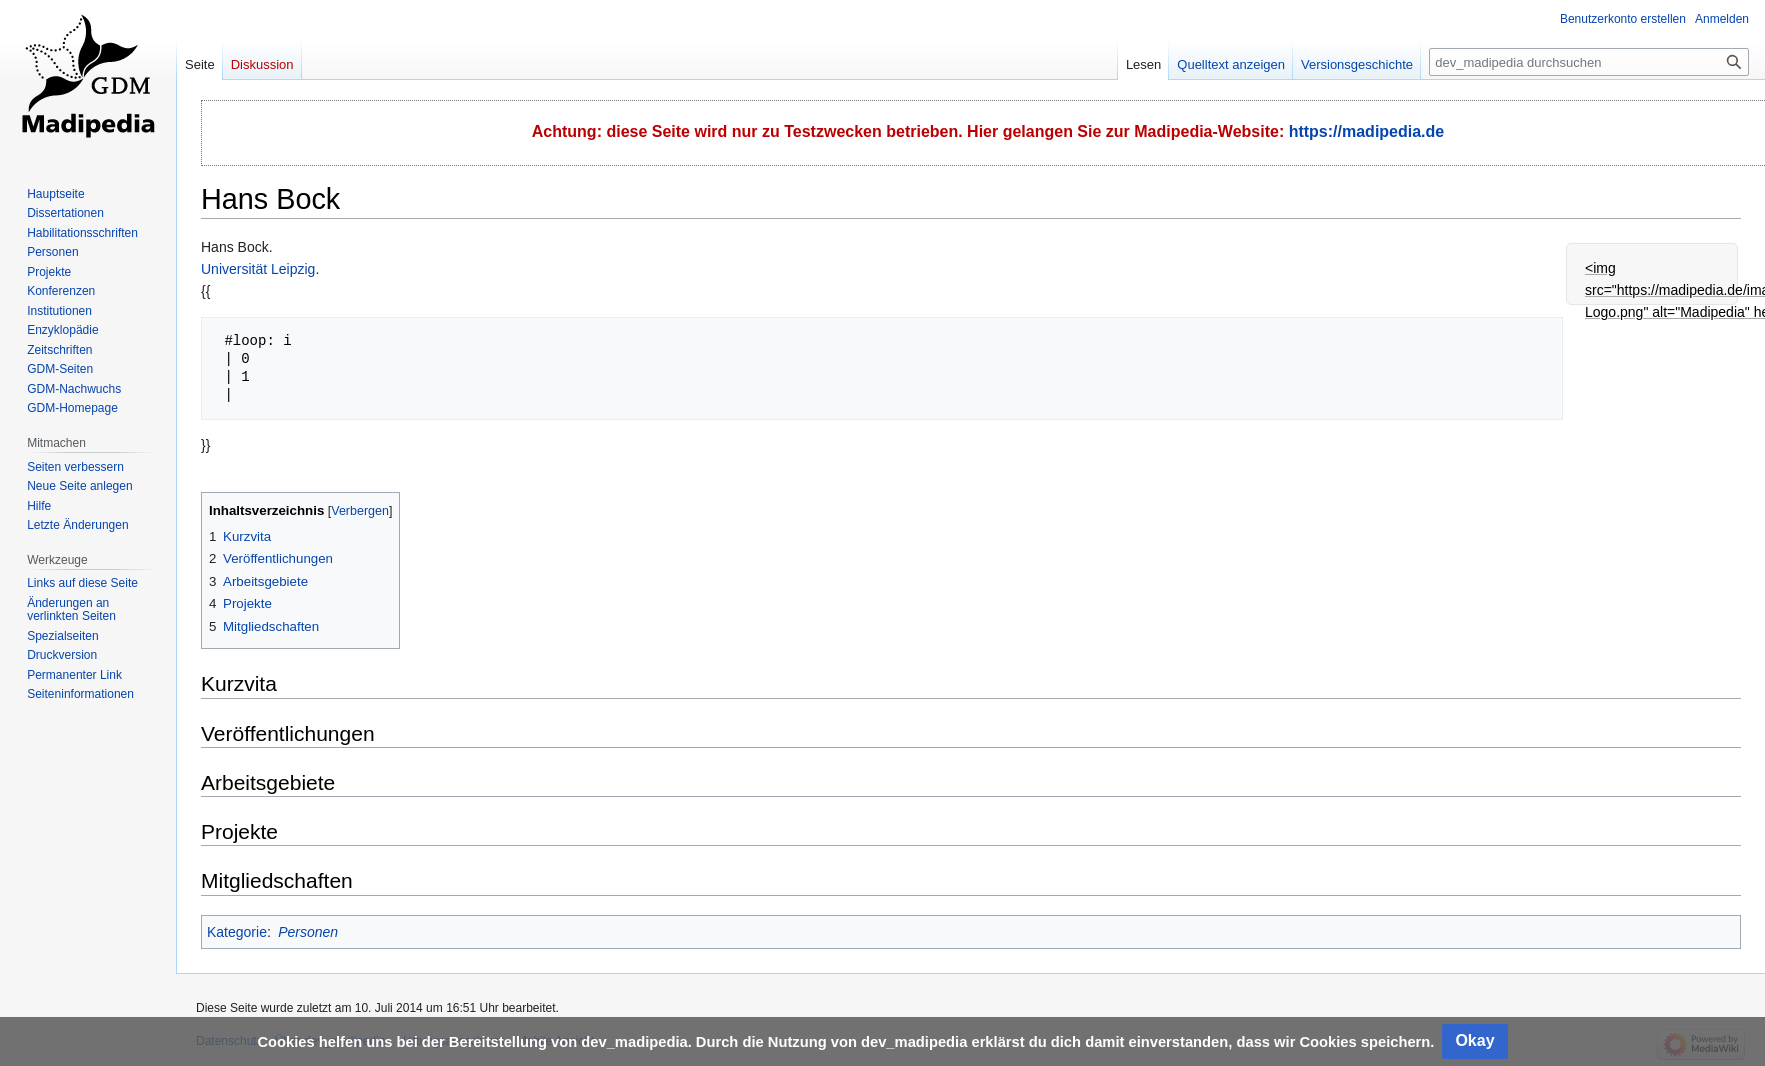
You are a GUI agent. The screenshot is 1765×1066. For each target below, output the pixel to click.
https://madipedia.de (1367, 131)
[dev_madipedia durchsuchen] (1589, 62)
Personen (308, 932)
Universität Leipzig (258, 269)
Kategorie (237, 932)
